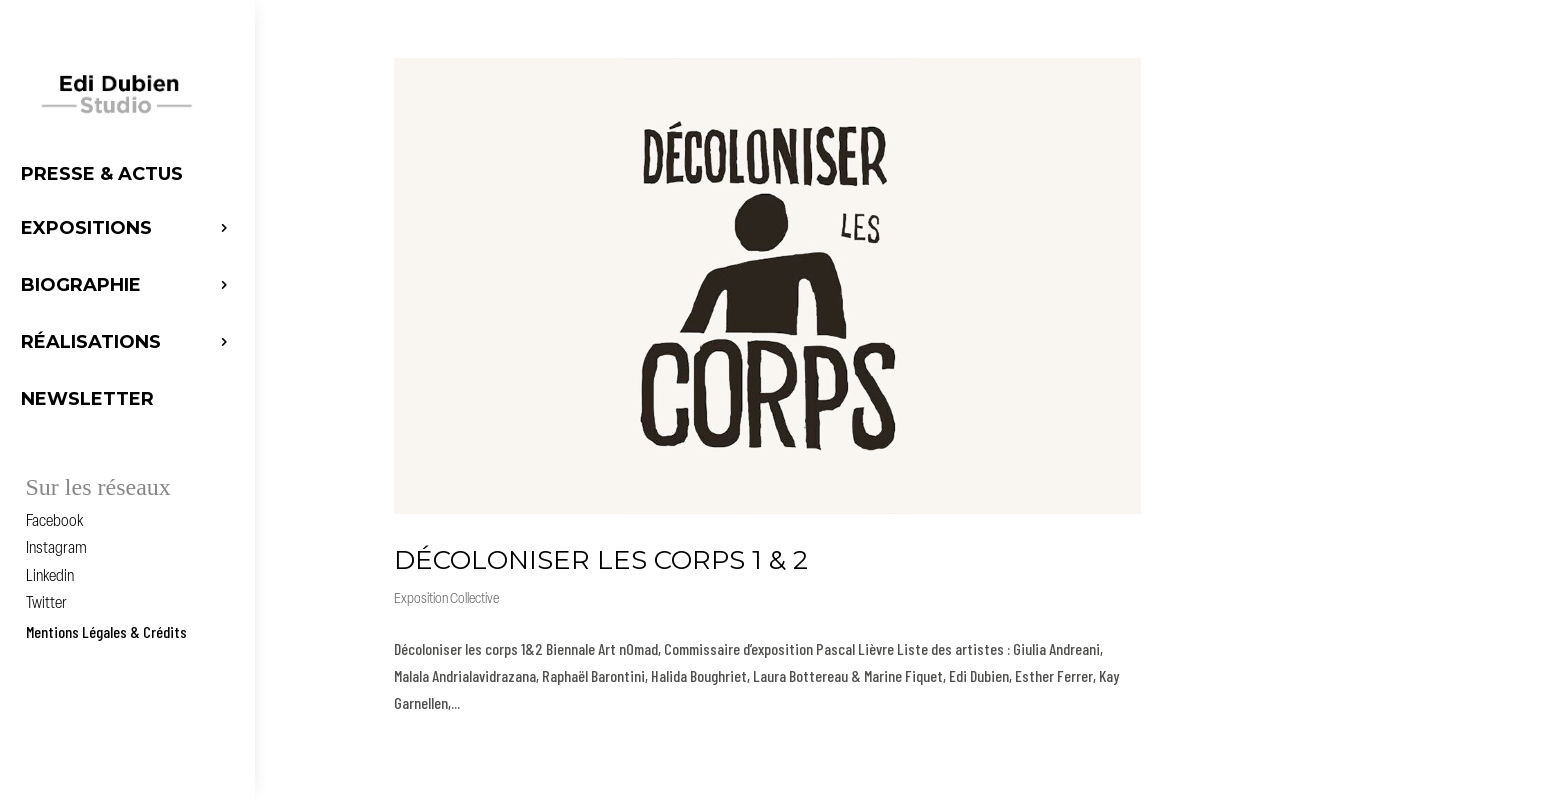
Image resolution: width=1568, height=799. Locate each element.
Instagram (56, 549)
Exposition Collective (446, 599)
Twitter (46, 604)
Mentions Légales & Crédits (106, 631)
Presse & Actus (102, 174)
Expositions (86, 228)
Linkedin (50, 577)
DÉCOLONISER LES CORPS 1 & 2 (601, 560)
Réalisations (91, 342)
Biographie (81, 285)
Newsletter (87, 399)
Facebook (54, 522)
